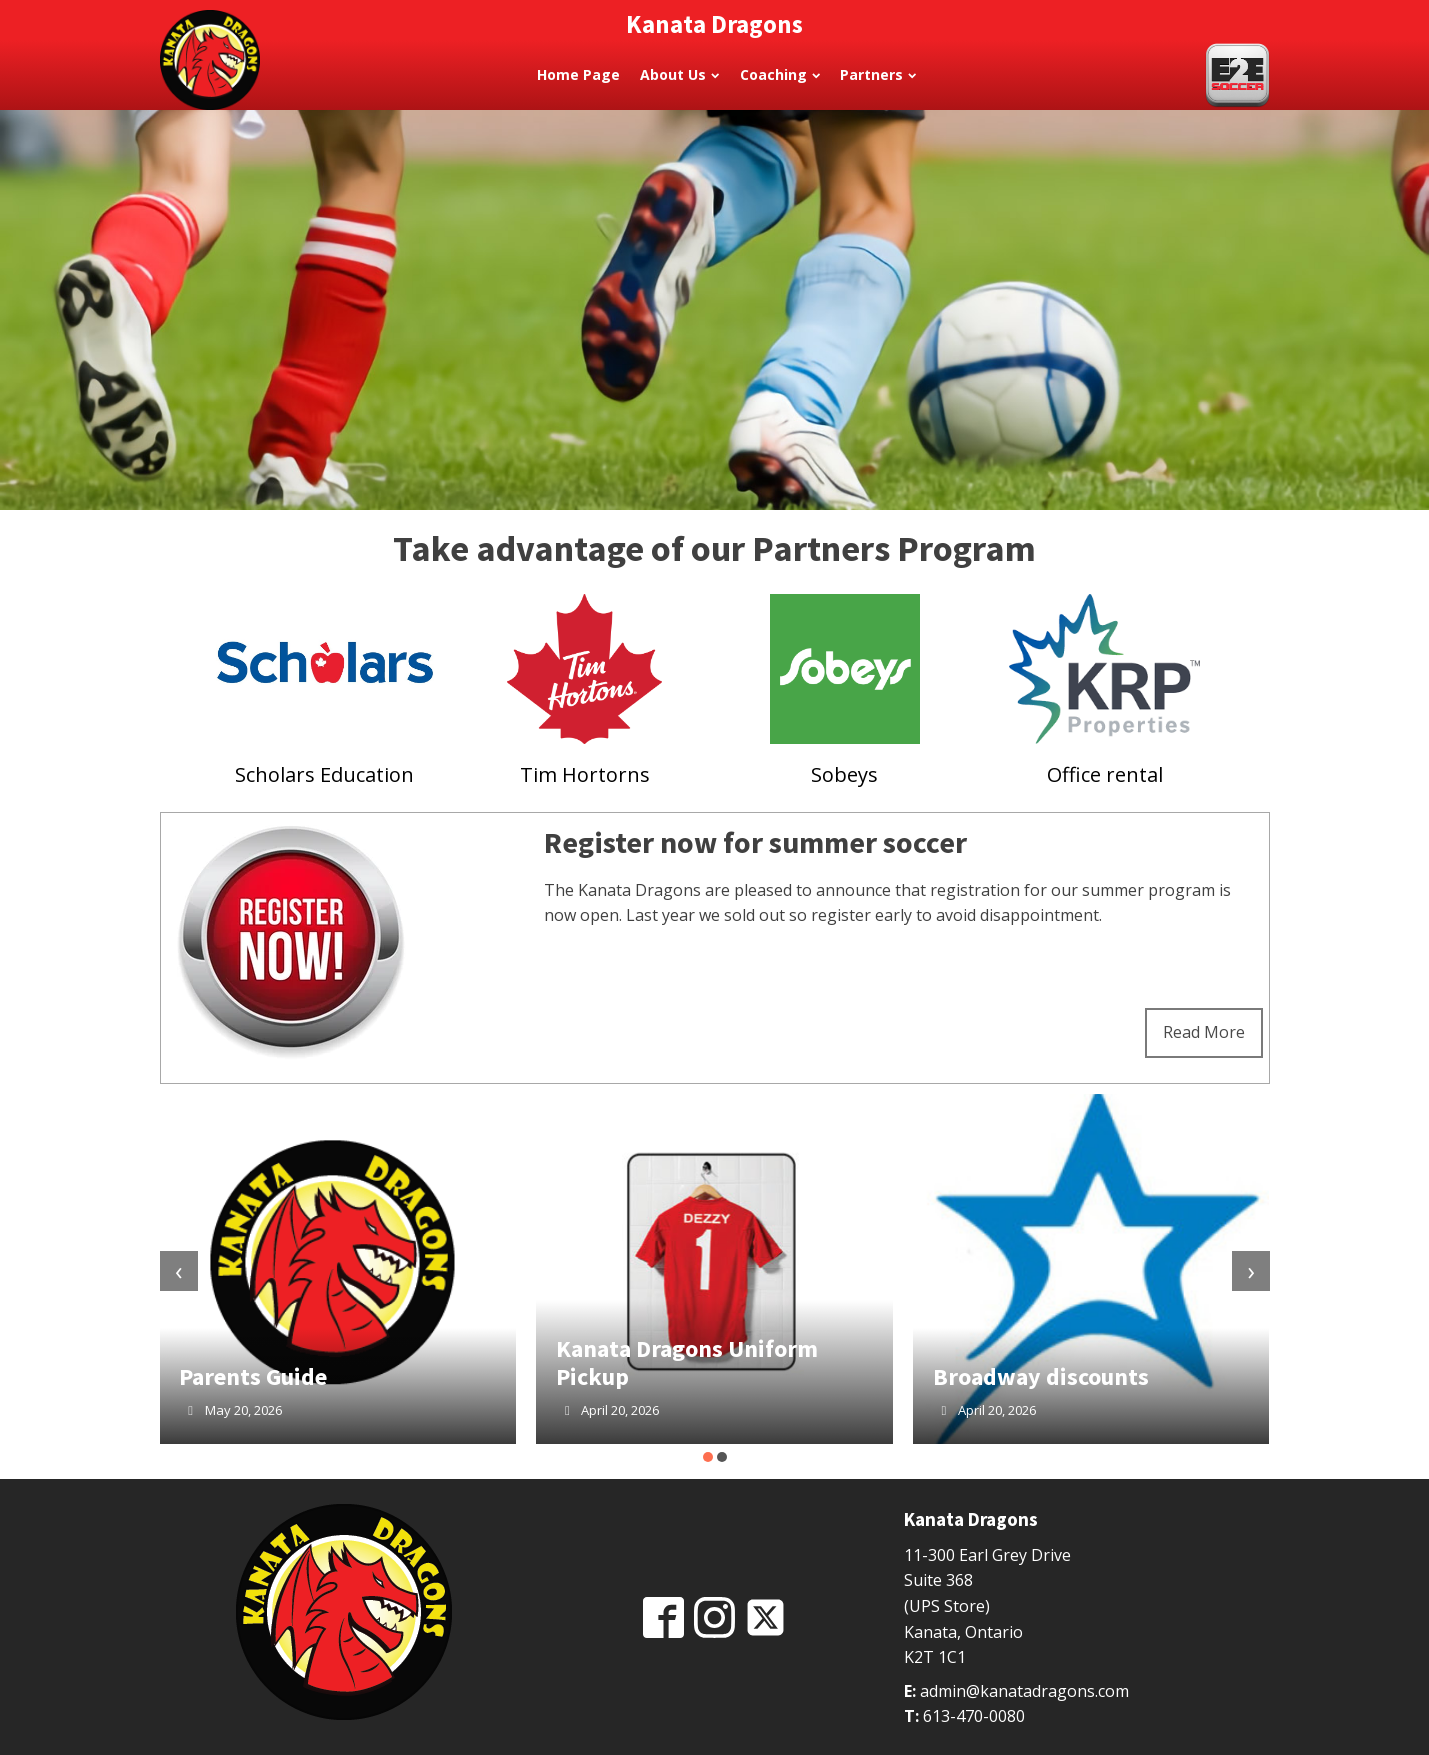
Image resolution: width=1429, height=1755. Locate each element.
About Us (679, 74)
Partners (878, 74)
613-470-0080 (974, 1716)
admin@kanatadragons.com (1024, 1691)
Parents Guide (253, 1376)
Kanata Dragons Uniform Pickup (687, 1362)
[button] (708, 1457)
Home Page (578, 74)
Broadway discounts (1041, 1376)
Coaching (780, 74)
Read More (1204, 1032)
